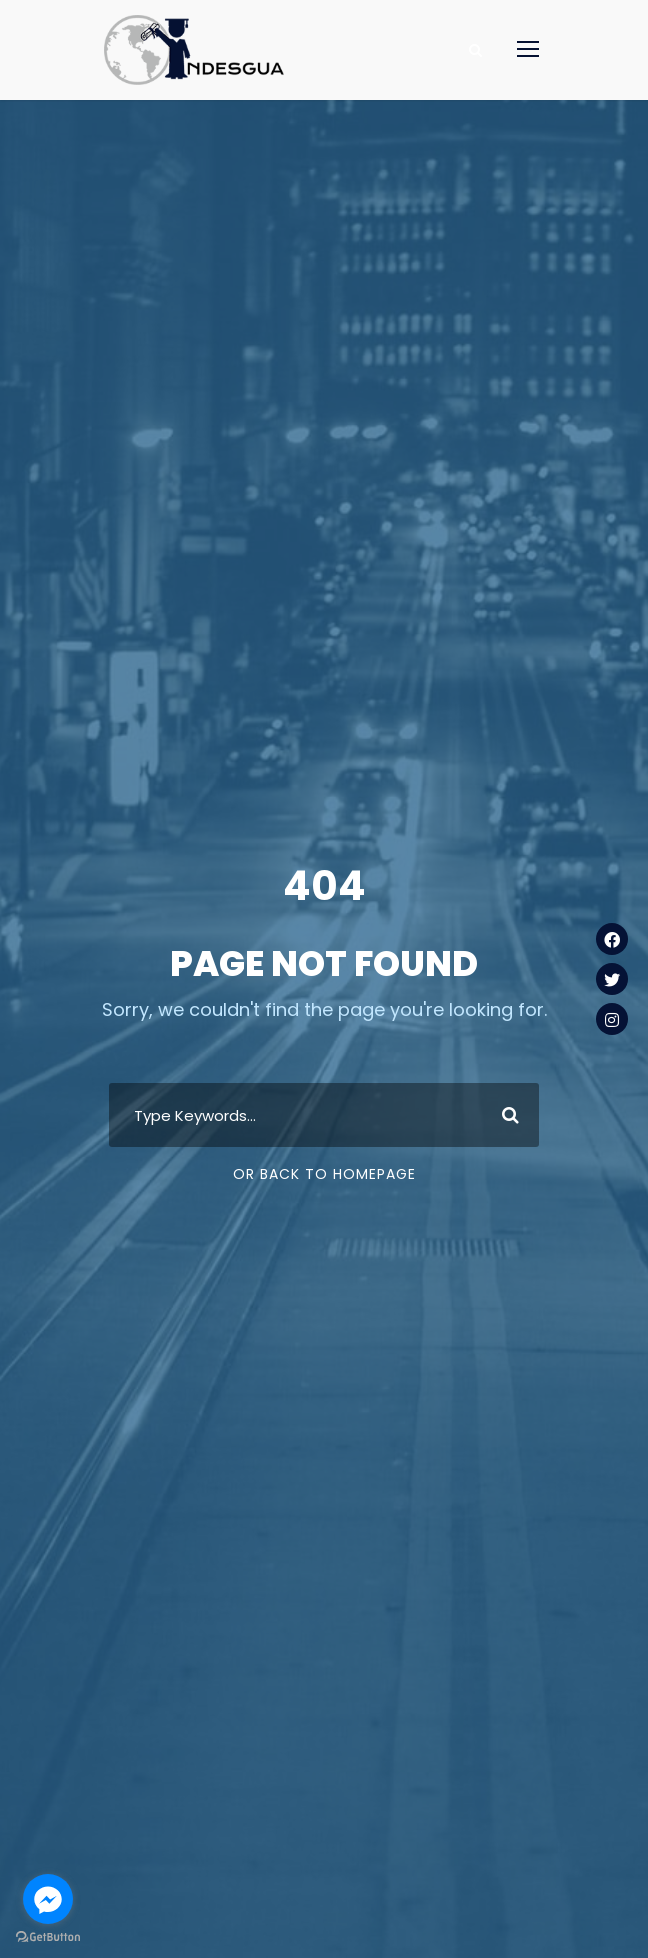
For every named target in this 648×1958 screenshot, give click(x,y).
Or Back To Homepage (324, 1174)
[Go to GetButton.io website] (48, 1937)
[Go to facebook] (48, 1899)
